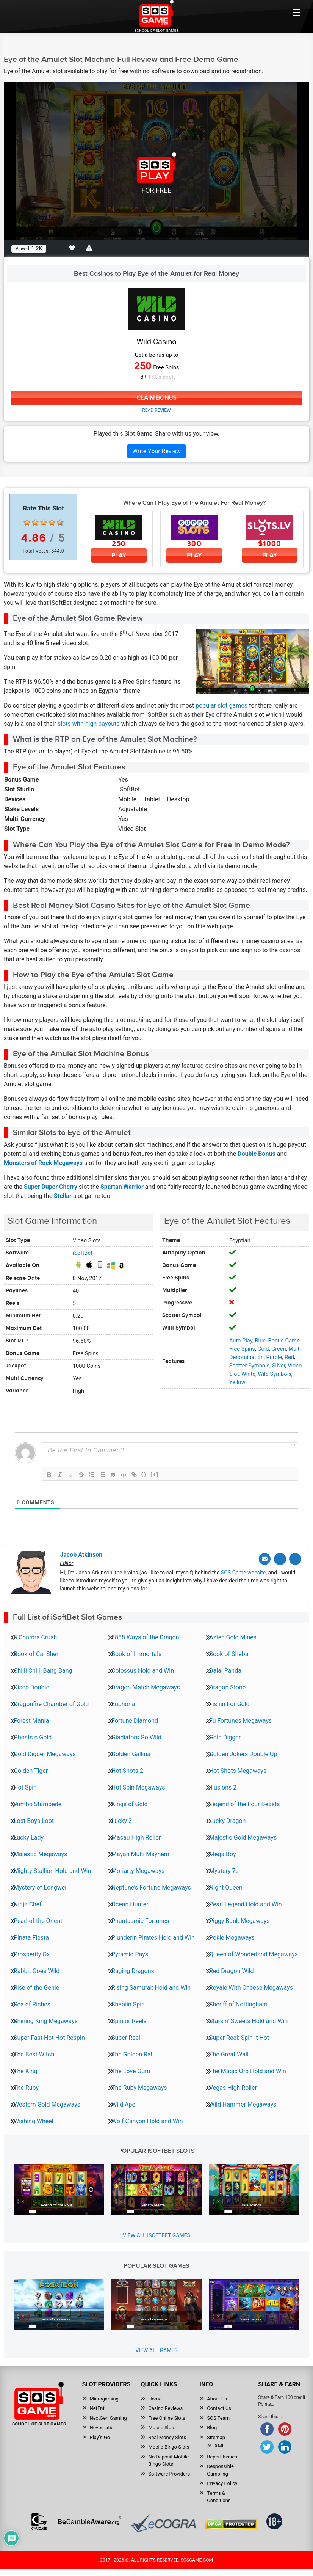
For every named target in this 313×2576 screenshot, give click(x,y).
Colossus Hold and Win (142, 1669)
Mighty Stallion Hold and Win (52, 1869)
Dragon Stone (227, 1685)
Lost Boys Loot (34, 1819)
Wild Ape (123, 2103)
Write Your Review (156, 451)
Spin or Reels (129, 2019)
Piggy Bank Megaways (239, 1919)
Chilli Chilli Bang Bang (43, 1669)
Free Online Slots (166, 2417)
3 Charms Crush (35, 1635)
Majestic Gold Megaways (243, 1836)
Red (289, 1357)
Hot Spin (25, 1786)
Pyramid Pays (129, 1952)
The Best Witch (34, 2052)
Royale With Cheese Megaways (251, 1986)
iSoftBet (82, 1253)
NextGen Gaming (108, 2417)
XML (219, 2444)
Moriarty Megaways (137, 1869)
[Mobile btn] (297, 12)
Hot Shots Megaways (237, 1769)
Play (119, 555)
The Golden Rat (132, 2052)
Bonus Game (284, 1340)
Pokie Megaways (232, 1936)
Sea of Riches (32, 2002)
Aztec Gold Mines (233, 1635)
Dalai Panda (225, 1669)
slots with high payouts (89, 724)
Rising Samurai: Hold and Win (151, 1986)
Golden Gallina (130, 1752)
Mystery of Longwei (40, 1886)
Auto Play (240, 1340)
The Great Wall (229, 2052)
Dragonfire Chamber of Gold (51, 1702)
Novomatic (102, 2426)
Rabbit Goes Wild (36, 1969)
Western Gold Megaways (47, 2103)
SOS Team (218, 2417)
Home (154, 2397)
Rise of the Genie (36, 1986)
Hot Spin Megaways (138, 1786)
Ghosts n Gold (33, 1735)
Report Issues (222, 2455)
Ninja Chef (28, 1902)
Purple (274, 1357)
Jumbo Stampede (37, 1802)
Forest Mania (31, 1719)
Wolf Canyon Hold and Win (147, 2119)
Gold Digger (225, 1735)
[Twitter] (282, 1558)
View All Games (156, 2349)
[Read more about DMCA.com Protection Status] (231, 2523)
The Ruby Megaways (139, 2086)
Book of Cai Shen (37, 1652)
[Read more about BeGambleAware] (89, 2520)
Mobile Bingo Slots (168, 2446)
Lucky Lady (29, 1836)
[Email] (268, 1558)
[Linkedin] (296, 1558)
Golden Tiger (31, 1769)
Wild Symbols (274, 1373)
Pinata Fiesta (31, 1936)
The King (26, 2069)
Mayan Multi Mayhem (140, 1852)
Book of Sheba (228, 1652)
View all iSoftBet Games (156, 2234)
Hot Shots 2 (127, 1769)
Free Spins (242, 1348)
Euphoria (123, 1702)
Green (278, 1348)
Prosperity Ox (32, 1952)
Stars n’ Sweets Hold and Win (248, 2019)
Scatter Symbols (249, 1365)
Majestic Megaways (40, 1852)
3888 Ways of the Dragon (145, 1635)
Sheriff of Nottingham (238, 2002)
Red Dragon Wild (231, 1969)
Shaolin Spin (128, 2002)
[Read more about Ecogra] (163, 2522)
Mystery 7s (224, 1869)
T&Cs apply (162, 377)
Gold (263, 1348)
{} (144, 1474)
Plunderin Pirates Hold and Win (153, 1936)
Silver (278, 1365)
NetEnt (97, 2407)
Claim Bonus (156, 398)
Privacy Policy (222, 2482)
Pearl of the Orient (38, 1919)
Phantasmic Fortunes (140, 1919)
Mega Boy (222, 1852)
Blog (212, 2426)
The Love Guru (130, 2069)
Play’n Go (100, 2436)
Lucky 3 (121, 1819)
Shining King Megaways (46, 2019)
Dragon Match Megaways (145, 1685)
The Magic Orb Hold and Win (247, 2069)
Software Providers (169, 2473)
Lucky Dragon (227, 1819)
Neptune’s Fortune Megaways (151, 1886)
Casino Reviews (165, 2407)
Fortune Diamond (134, 1719)
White (248, 1373)
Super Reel (125, 2036)
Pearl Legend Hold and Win (245, 1902)
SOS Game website (243, 1571)
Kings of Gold (129, 1802)
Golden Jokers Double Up (243, 1752)
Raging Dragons (132, 1969)
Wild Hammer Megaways (243, 2103)
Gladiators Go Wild (136, 1735)
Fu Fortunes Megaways (240, 1719)
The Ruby (26, 2086)
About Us (217, 2397)
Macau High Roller (136, 1836)
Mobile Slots (161, 2426)
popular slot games (221, 706)
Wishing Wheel (33, 2119)
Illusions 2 (222, 1786)
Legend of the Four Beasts (244, 1802)
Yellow (237, 1382)
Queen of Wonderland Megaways (253, 1952)
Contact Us (219, 2407)
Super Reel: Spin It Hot (239, 2036)
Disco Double (31, 1685)
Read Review (156, 410)
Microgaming (104, 2397)
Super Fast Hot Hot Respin (49, 2036)
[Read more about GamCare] (39, 2520)
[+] (154, 1474)
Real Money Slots (167, 2436)
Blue (260, 1340)
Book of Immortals (136, 1652)
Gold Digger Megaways (45, 1752)
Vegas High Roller (233, 2086)
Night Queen (226, 1886)
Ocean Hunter (130, 1902)
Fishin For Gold (229, 1702)
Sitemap (216, 2436)
